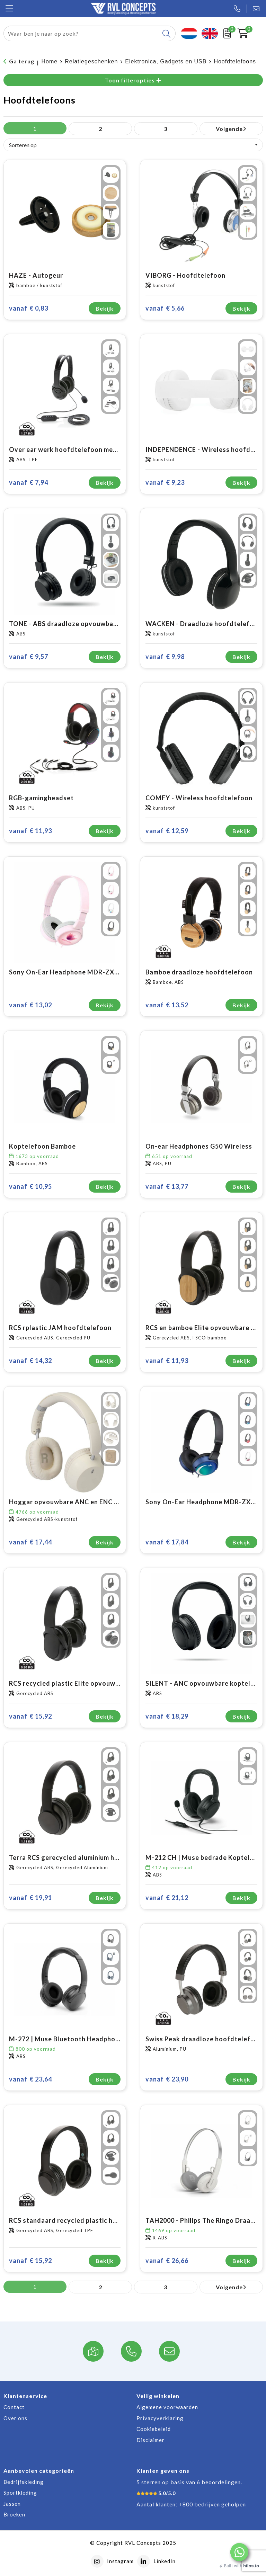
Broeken (14, 2514)
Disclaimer (150, 2440)
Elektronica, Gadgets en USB (165, 61)
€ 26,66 (166, 2261)
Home (50, 61)
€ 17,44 (30, 1542)
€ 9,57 (28, 657)
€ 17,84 (166, 1542)
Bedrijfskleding (23, 2482)
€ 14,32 (30, 1361)
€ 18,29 (166, 1716)
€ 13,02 (30, 1005)
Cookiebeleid (153, 2429)
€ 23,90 (166, 2079)
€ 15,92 (30, 1716)
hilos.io (251, 2565)
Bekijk (105, 308)
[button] (239, 2552)
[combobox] (82, 33)
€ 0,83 (28, 308)
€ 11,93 (30, 831)
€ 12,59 (166, 831)
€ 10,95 (30, 1187)
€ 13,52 (166, 1005)
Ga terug (21, 61)
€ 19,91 (30, 1898)
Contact (14, 2407)
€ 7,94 (28, 483)
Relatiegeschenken (91, 61)
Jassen (12, 2504)
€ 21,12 (166, 1898)
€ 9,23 (165, 483)
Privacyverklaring (160, 2418)
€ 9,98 (165, 657)
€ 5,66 (165, 308)
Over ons (15, 2418)
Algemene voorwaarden (167, 2407)
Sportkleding (20, 2492)
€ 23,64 (30, 2079)
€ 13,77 (166, 1187)
